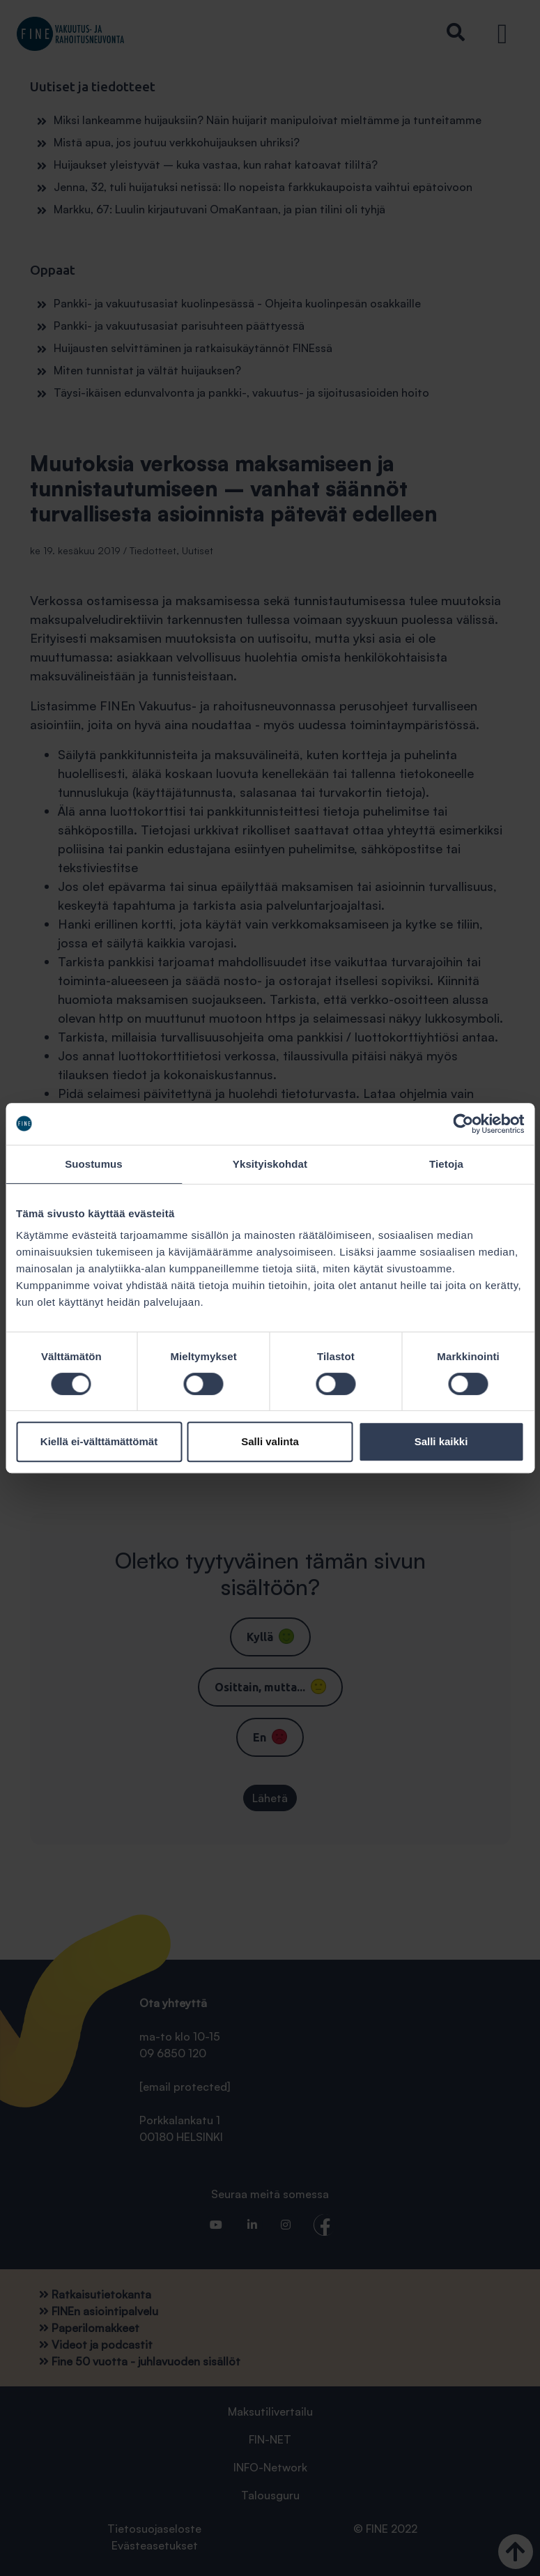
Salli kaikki (441, 1441)
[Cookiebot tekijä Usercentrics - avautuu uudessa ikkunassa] (463, 1123)
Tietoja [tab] (446, 1164)
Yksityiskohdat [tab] (270, 1164)
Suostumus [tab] (94, 1164)
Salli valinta (270, 1441)
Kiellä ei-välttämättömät (98, 1441)
